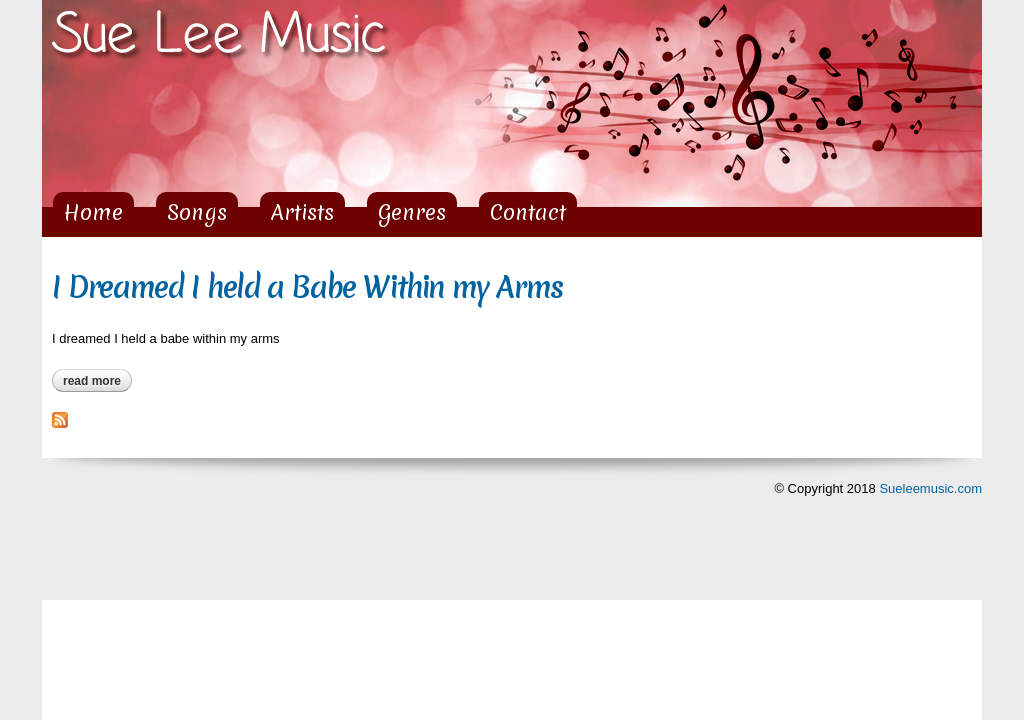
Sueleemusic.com (930, 488)
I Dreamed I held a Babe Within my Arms (307, 287)
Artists (302, 212)
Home (93, 212)
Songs (197, 212)
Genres (412, 212)
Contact (528, 212)
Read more (97, 381)
